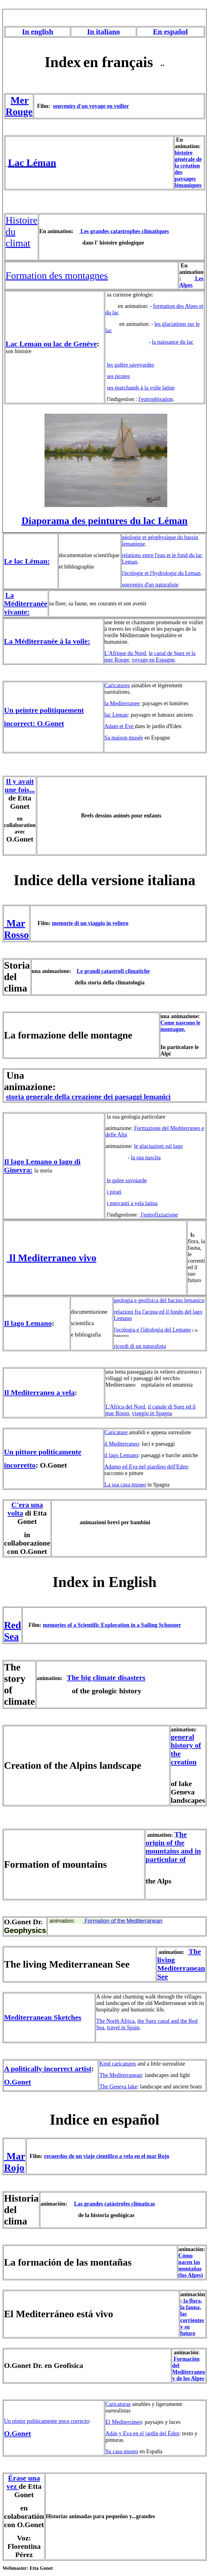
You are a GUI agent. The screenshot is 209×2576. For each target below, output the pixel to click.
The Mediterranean (120, 2075)
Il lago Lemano (28, 1323)
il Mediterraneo (122, 1444)
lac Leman (116, 715)
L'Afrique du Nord (125, 653)
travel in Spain (123, 2027)
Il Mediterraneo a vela (39, 1392)
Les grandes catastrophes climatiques (124, 231)
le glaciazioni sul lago (158, 1146)
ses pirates (118, 376)
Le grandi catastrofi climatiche (113, 971)
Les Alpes (191, 281)
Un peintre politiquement (44, 710)
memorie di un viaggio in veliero (90, 923)
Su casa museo (121, 2451)
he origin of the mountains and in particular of (173, 1846)
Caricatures (117, 685)
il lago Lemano (121, 1455)
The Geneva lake (118, 2086)
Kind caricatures (117, 2064)
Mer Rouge (19, 106)
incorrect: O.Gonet (34, 723)
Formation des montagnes (57, 275)
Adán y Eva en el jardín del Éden (142, 2433)
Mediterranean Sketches (42, 2017)
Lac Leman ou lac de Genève (51, 344)
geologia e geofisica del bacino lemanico (159, 1300)
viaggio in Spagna (152, 1413)
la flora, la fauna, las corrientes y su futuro (192, 2317)
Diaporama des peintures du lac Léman (104, 520)
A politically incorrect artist (48, 2069)
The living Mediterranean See (181, 1964)
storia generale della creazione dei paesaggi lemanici (88, 1097)
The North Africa (115, 2021)
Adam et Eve (120, 726)
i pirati (114, 1192)
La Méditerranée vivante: (25, 603)
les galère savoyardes (130, 365)
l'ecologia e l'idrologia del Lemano (152, 1330)
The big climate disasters (106, 1678)
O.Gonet (17, 2082)
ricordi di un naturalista (140, 1346)
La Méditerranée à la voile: (47, 641)
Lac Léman (32, 162)
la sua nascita (146, 1157)
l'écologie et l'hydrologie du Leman (161, 573)
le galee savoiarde (127, 1180)
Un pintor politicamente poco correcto (46, 2421)
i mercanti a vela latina (132, 1203)
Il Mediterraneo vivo (51, 1257)
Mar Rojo (14, 2162)
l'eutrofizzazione (158, 1215)
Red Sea (12, 1630)
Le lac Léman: (27, 561)
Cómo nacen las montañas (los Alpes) (190, 2265)
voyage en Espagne (153, 660)
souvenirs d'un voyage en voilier (91, 106)
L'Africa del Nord (125, 1407)
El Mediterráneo (123, 2422)
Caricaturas (118, 2404)
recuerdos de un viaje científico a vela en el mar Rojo (106, 2156)
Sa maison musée (124, 738)
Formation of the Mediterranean (122, 1921)
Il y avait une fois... (20, 785)
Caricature (117, 1432)
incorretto (20, 1465)
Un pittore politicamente (42, 1452)
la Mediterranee (122, 703)
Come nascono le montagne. (180, 1026)
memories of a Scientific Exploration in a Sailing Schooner (112, 1625)
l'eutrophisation (156, 399)
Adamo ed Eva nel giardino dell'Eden (146, 1467)
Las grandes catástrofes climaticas (114, 2204)
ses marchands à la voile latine (141, 388)
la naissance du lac (172, 342)
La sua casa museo (125, 1485)
